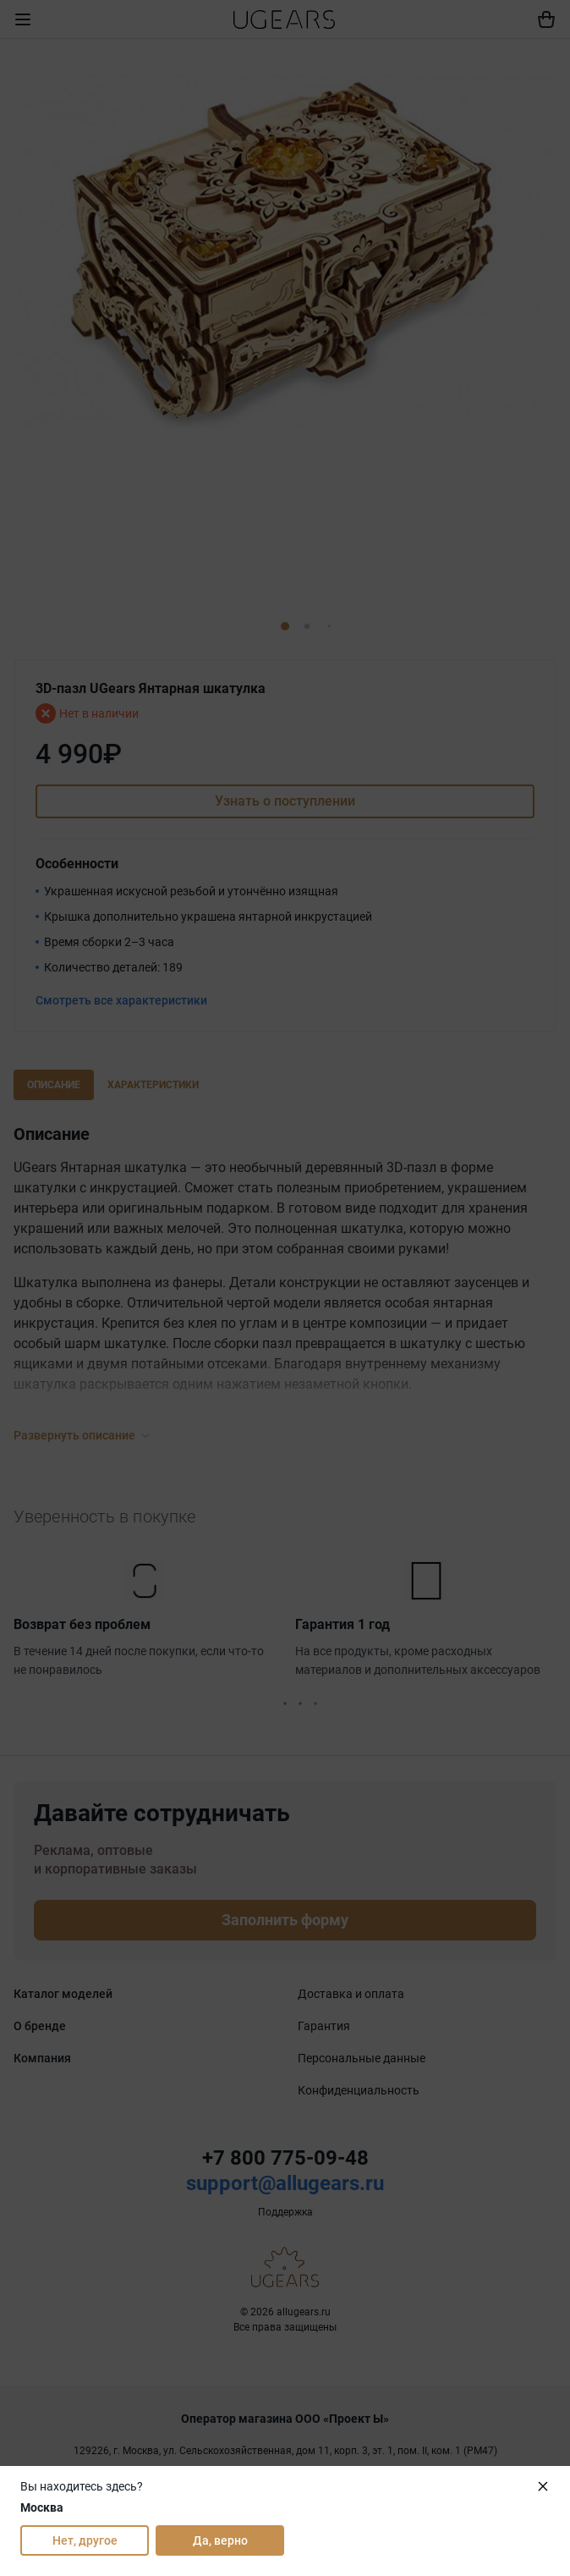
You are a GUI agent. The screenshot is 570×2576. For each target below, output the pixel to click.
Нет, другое (85, 2540)
